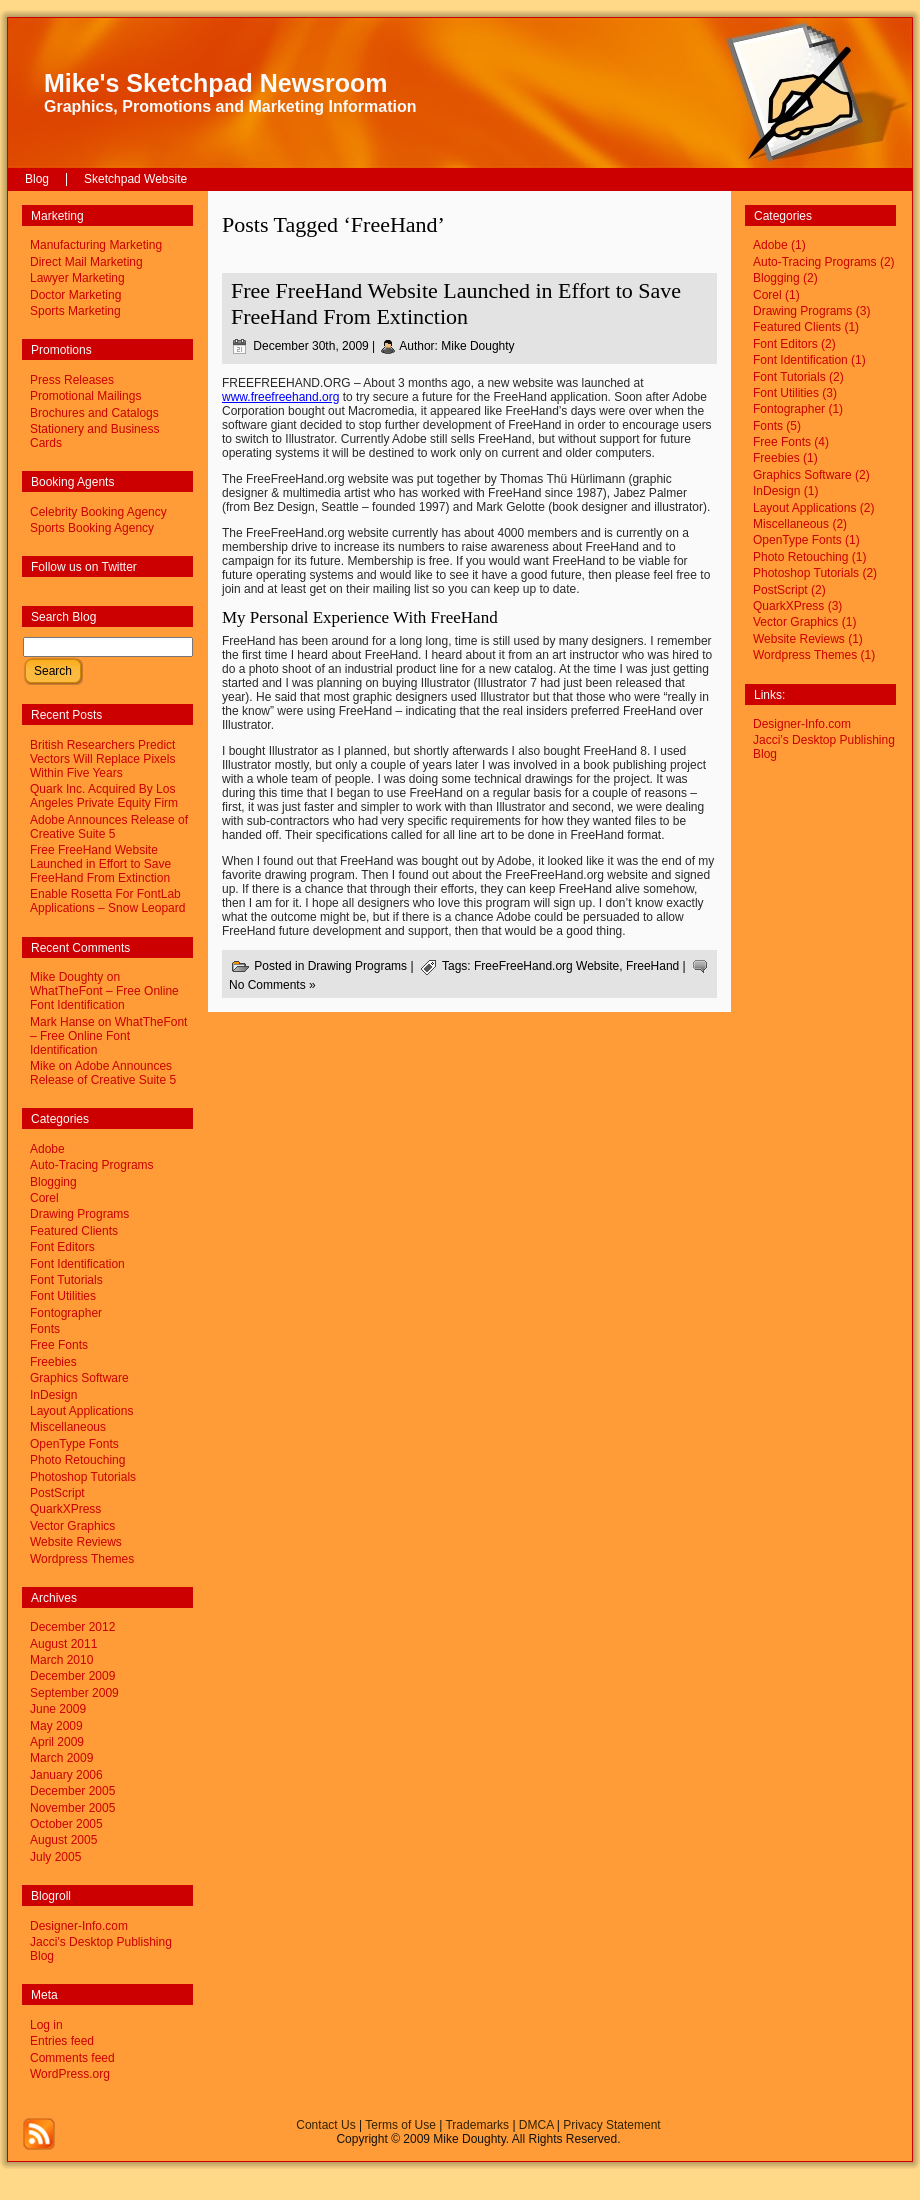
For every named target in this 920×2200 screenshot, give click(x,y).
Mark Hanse (62, 1022)
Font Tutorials (66, 1280)
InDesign (53, 1395)
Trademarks (477, 2125)
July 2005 (55, 1857)
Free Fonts (59, 1345)
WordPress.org (70, 2074)
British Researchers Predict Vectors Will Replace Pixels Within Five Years (102, 759)
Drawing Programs (79, 1214)
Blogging (53, 1182)
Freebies (53, 1362)
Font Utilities (63, 1296)
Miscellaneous (68, 1427)
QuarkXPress (65, 1509)
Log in (46, 2025)
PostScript (57, 1493)
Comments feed (72, 2058)
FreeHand (652, 966)
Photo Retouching (77, 1460)
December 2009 (72, 1676)
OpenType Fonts (74, 1444)
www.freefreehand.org (280, 397)
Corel (44, 1198)
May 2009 (56, 1726)
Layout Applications (81, 1411)
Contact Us (325, 2125)
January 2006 (66, 1775)
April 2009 (57, 1742)
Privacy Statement (611, 2125)
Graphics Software (79, 1378)
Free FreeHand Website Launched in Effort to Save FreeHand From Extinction (100, 864)
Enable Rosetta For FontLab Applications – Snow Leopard (107, 901)
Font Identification (77, 1264)
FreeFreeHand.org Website (546, 966)
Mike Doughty (477, 346)
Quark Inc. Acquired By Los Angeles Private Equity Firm (104, 796)
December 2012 (72, 1627)
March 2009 (61, 1758)
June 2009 (58, 1709)
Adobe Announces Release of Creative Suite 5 (109, 827)
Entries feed (62, 2041)
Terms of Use (400, 2125)
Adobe (47, 1149)
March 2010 (61, 1660)
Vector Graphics (72, 1526)
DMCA (536, 2125)
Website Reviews (76, 1542)
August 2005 (63, 1840)
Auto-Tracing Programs (92, 1165)
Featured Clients (74, 1231)
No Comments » (272, 985)
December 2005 (72, 1791)
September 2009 (74, 1693)
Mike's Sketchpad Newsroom (216, 83)
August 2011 (63, 1644)
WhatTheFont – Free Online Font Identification (104, 998)
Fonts (45, 1329)
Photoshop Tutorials (83, 1477)
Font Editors (62, 1247)
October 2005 (66, 1824)
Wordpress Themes (82, 1559)
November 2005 (72, 1808)
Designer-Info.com (79, 1926)
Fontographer (66, 1313)
